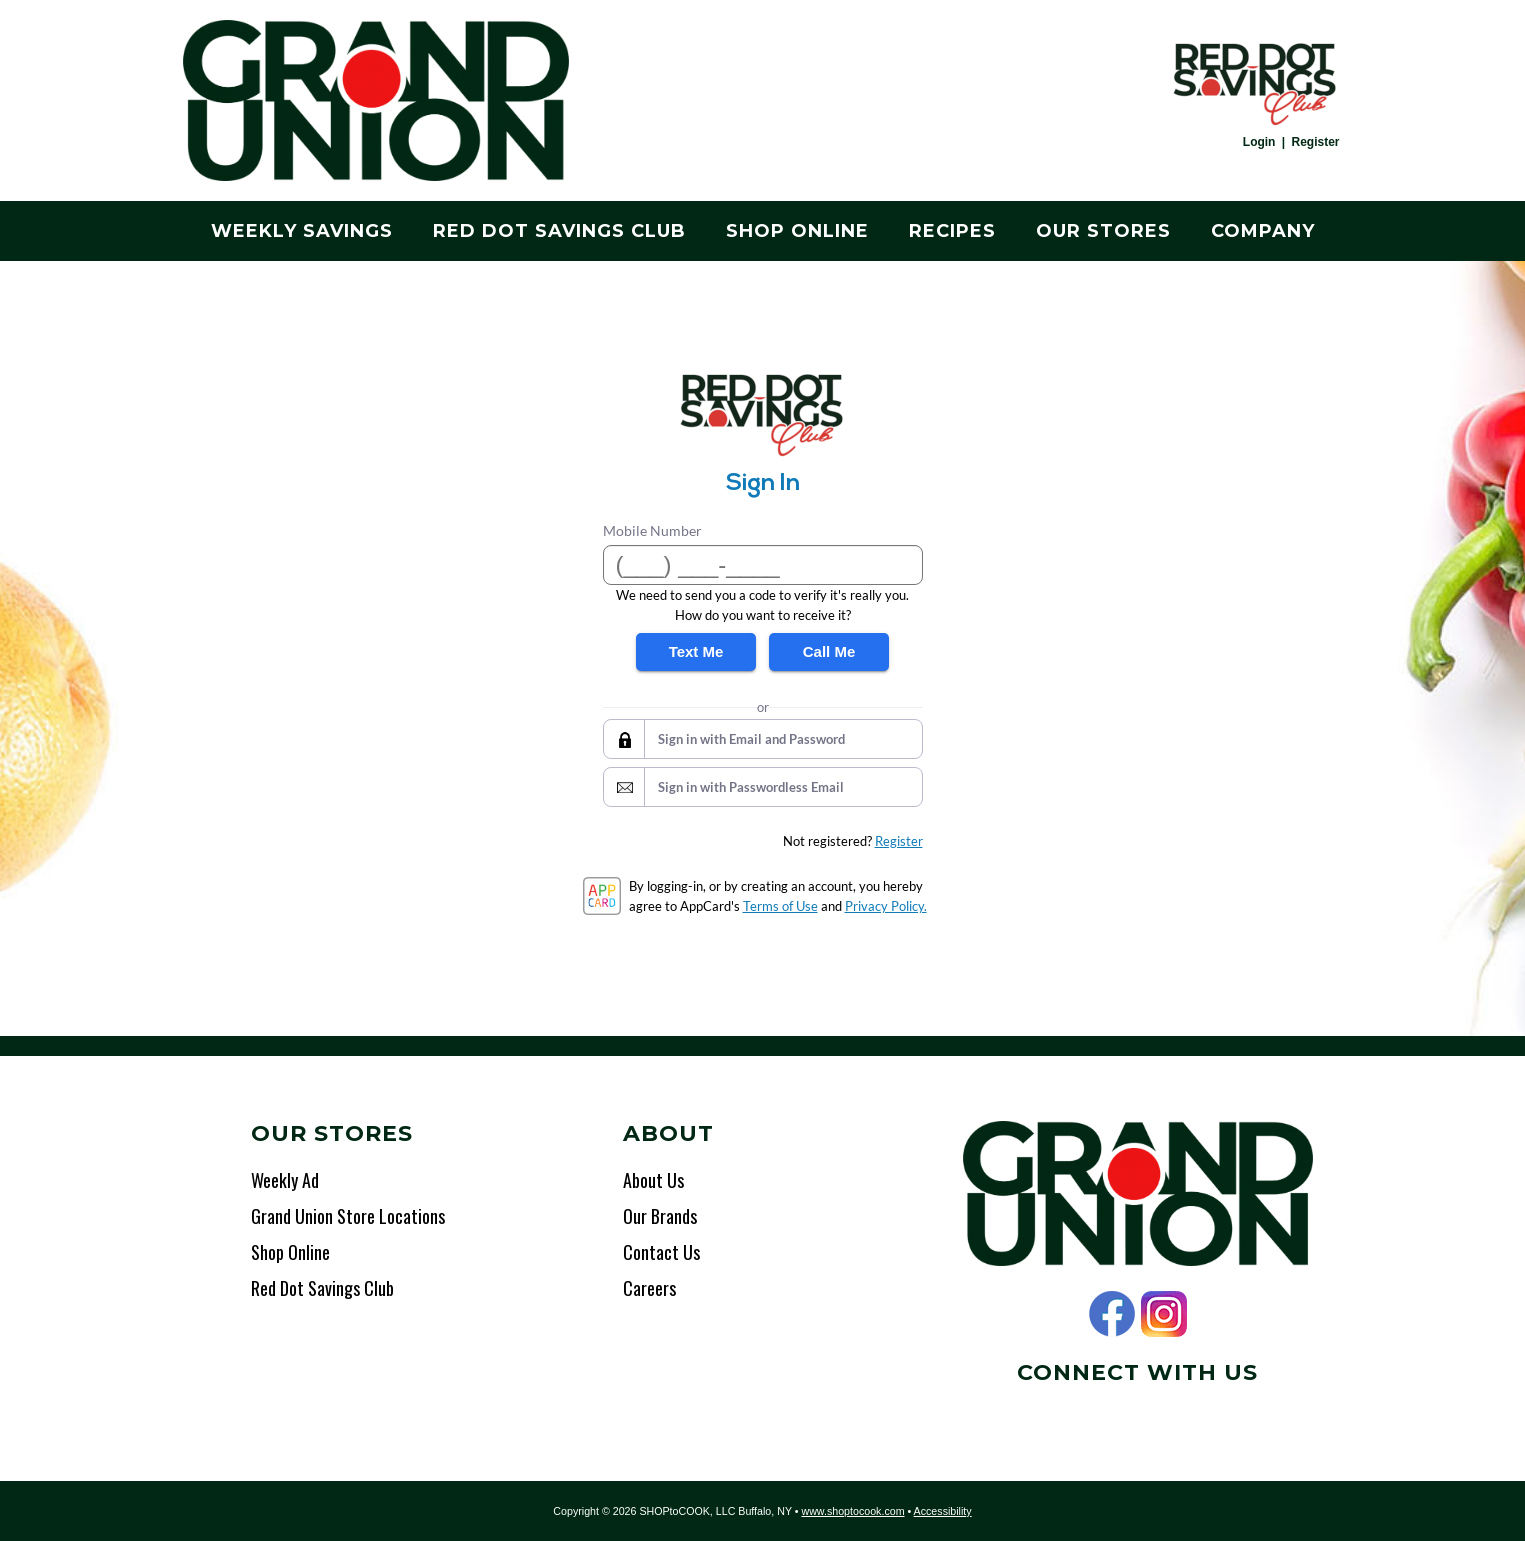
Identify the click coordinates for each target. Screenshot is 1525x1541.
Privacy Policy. (886, 906)
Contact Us (661, 1252)
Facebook (1112, 1314)
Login (1259, 142)
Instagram (1164, 1314)
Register (1315, 142)
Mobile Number (652, 530)
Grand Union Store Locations (348, 1216)
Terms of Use (780, 906)
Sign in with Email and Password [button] (751, 739)
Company (1263, 231)
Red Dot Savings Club (559, 231)
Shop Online (797, 231)
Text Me (696, 651)
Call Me (829, 651)
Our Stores (1103, 231)
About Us (653, 1180)
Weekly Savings (302, 231)
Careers (649, 1288)
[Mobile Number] (763, 565)
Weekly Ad (285, 1180)
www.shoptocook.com (852, 1511)
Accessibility (943, 1511)
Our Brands (660, 1216)
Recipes (952, 231)
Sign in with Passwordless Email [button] (751, 787)
